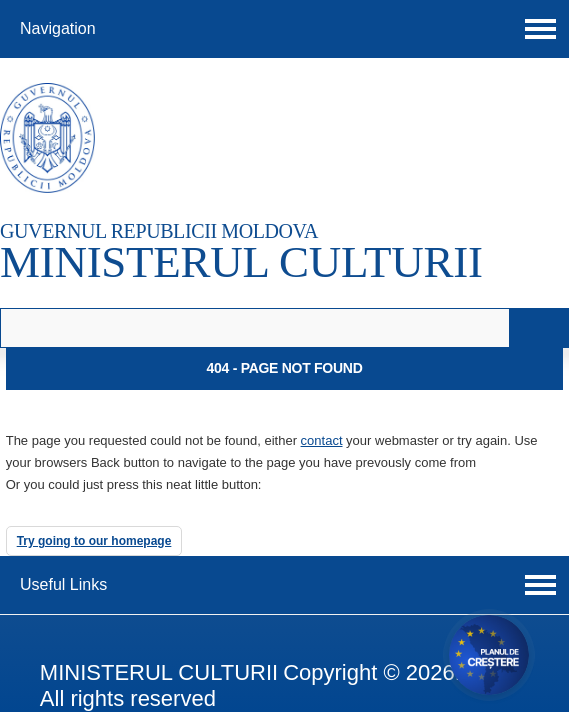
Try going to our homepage (94, 541)
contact (322, 440)
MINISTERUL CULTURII (241, 262)
